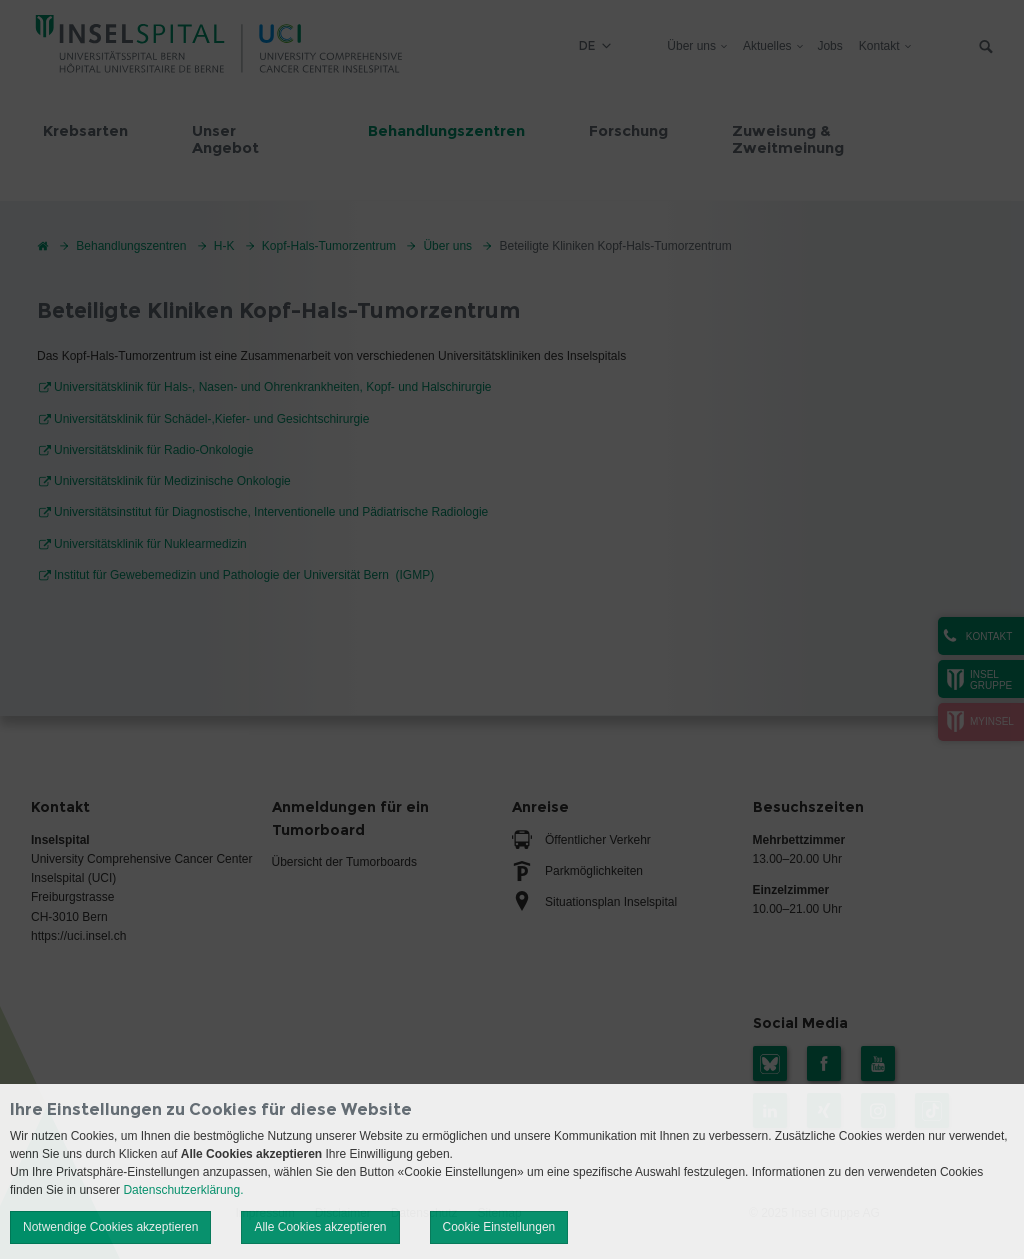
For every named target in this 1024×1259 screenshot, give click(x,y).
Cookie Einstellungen (499, 1227)
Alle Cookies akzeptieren (320, 1227)
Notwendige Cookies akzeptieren (110, 1227)
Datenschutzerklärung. (183, 1190)
